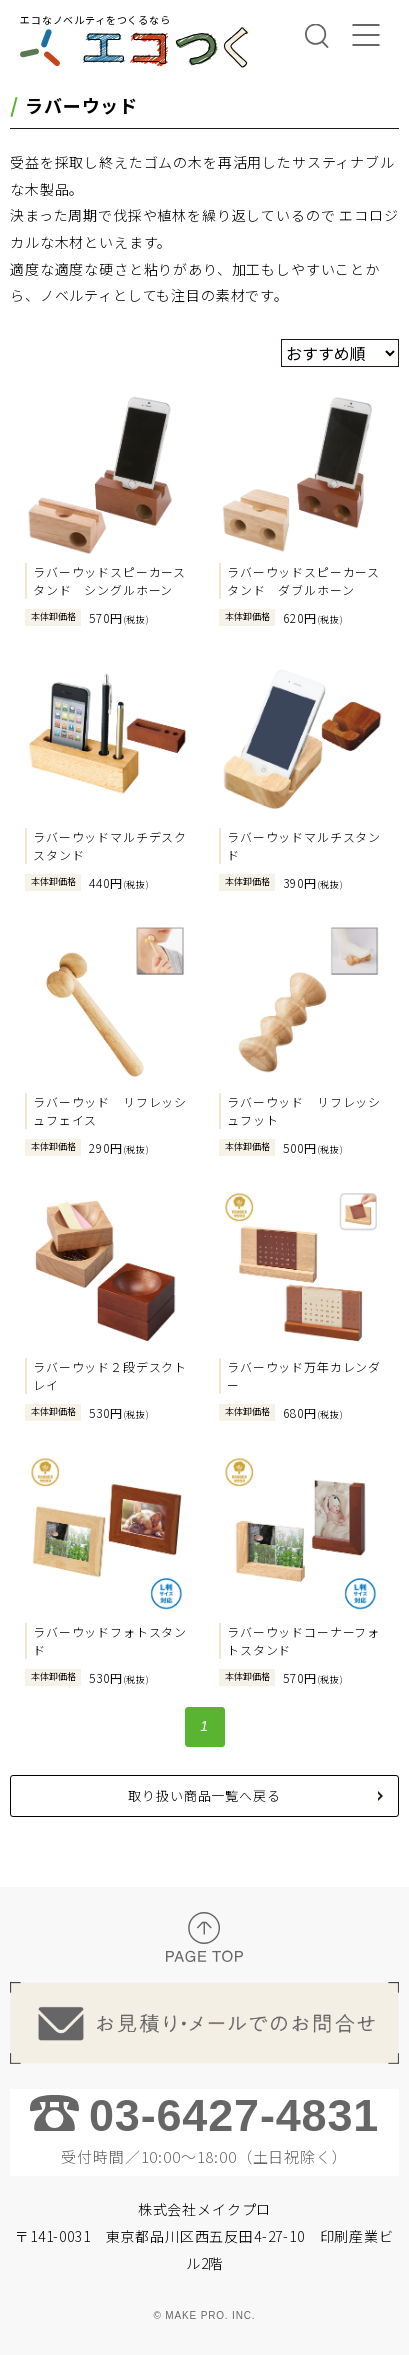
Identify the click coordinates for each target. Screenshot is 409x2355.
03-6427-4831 (234, 2115)
